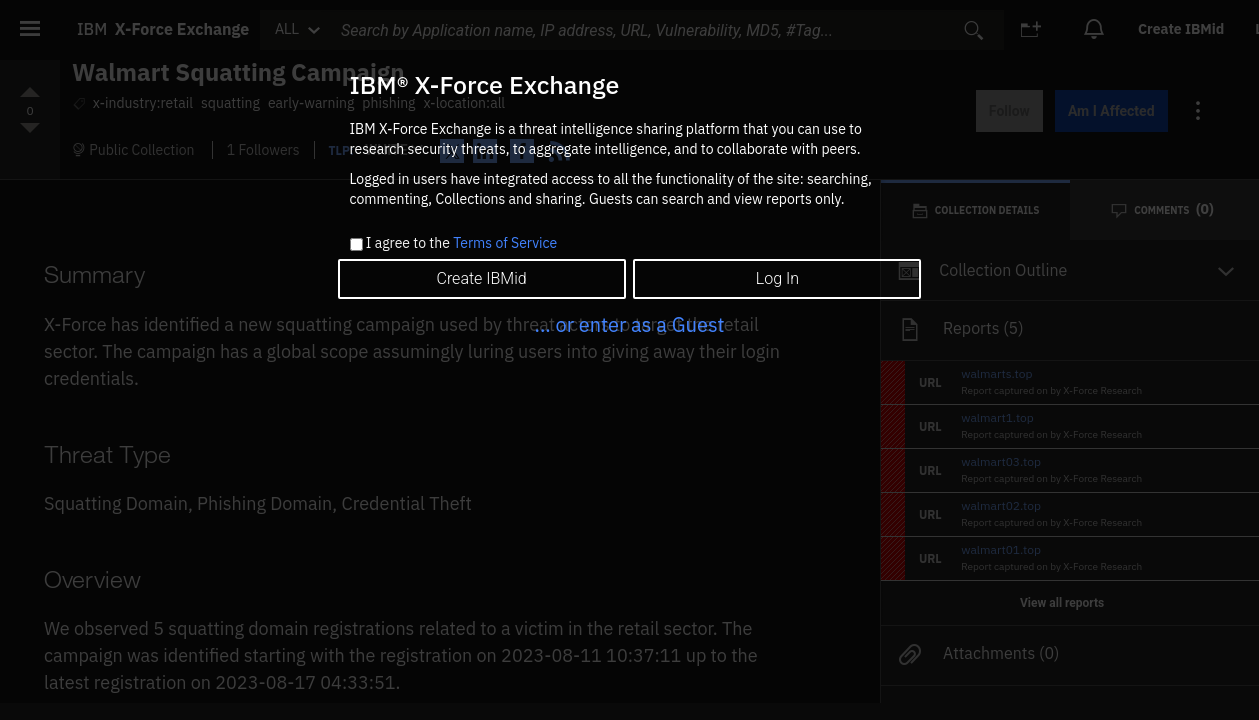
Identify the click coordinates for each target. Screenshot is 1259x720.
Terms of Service (505, 243)
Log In (777, 278)
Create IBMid (481, 278)
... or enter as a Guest (629, 324)
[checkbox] (356, 244)
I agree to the (461, 244)
